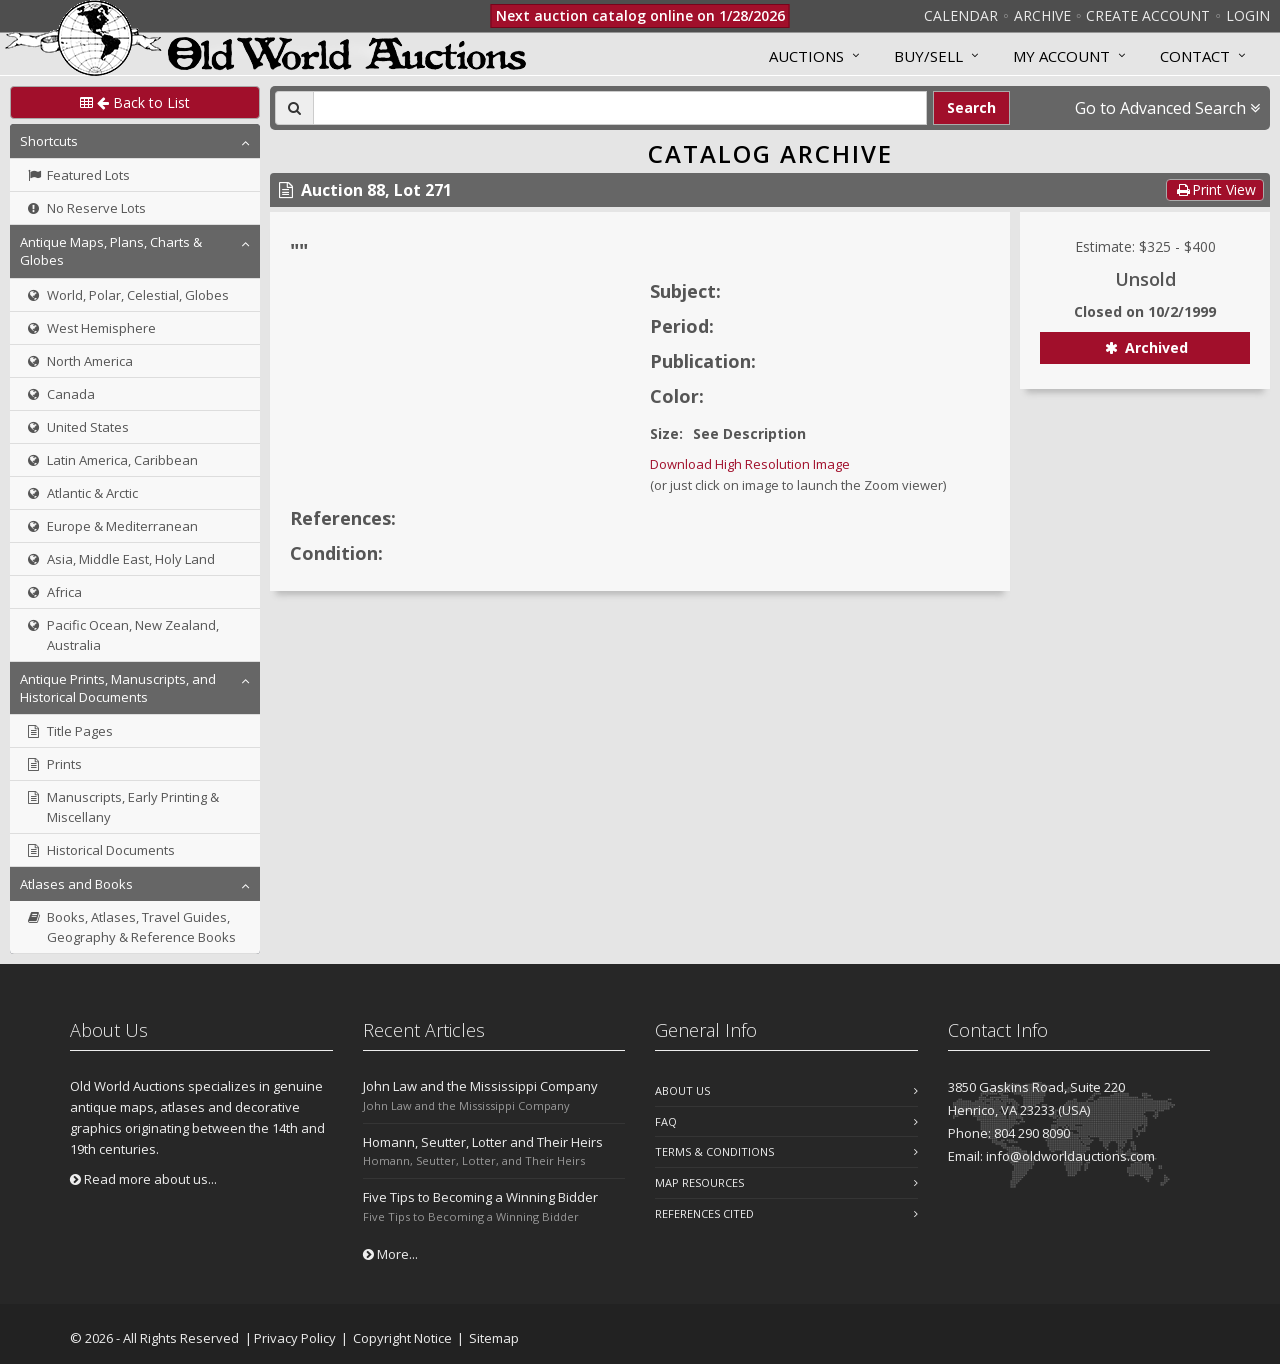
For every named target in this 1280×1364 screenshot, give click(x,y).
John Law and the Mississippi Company (480, 1086)
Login (1248, 15)
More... (390, 1254)
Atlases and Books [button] (76, 884)
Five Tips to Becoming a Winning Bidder (480, 1197)
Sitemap (494, 1338)
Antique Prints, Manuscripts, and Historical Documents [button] (118, 688)
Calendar (961, 15)
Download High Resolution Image (750, 464)
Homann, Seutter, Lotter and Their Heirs (483, 1142)
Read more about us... (143, 1179)
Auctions (806, 56)
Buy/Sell (928, 56)
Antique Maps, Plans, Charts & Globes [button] (111, 251)
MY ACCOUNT (1061, 56)
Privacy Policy (295, 1338)
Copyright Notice (402, 1338)
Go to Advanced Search (1167, 108)
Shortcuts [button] (49, 141)
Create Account (1148, 15)
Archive (1042, 15)
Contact (1195, 56)
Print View (1215, 189)
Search (971, 107)
